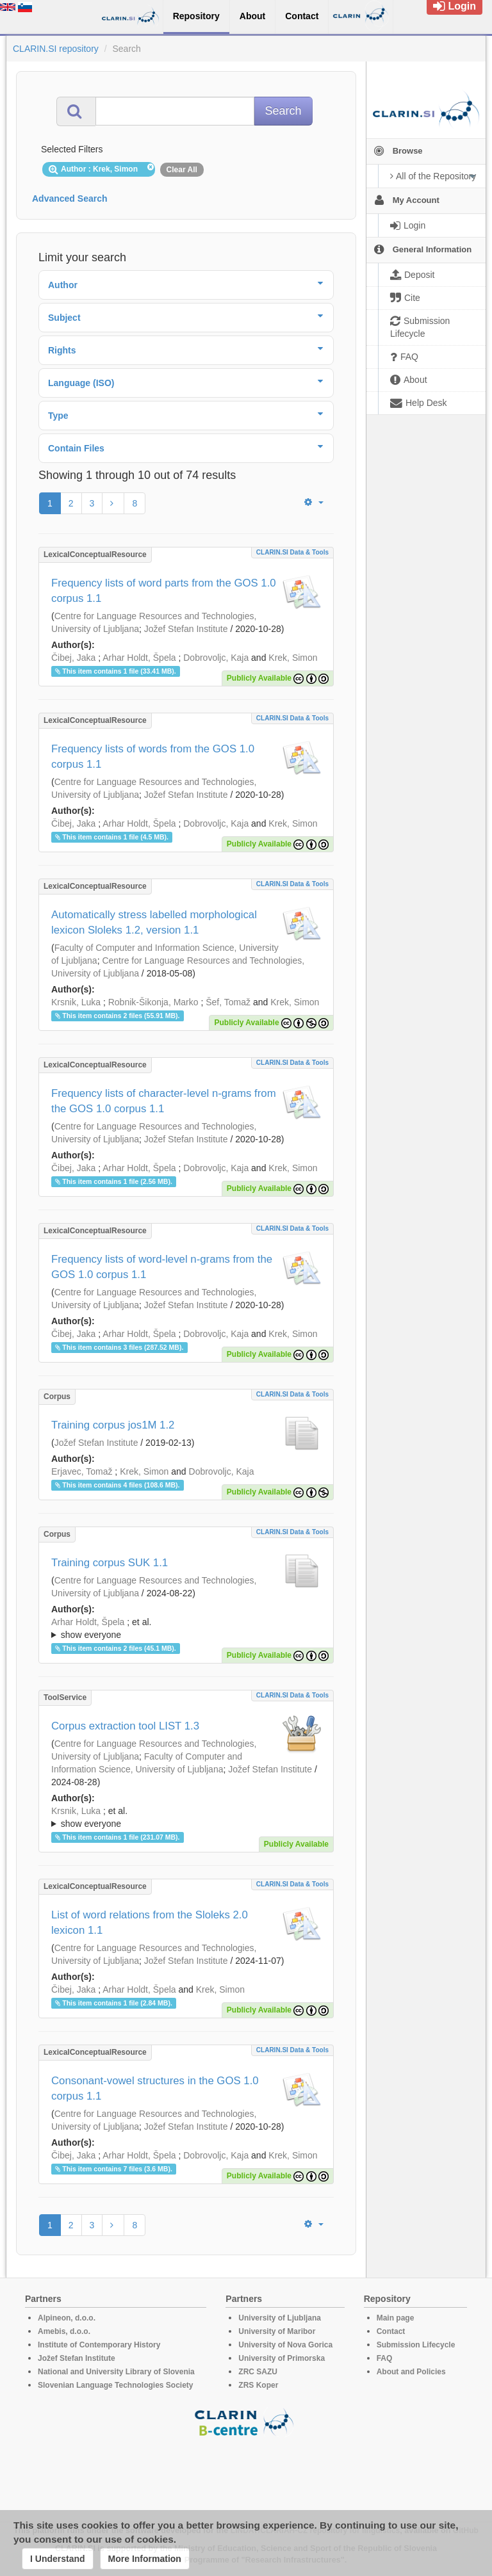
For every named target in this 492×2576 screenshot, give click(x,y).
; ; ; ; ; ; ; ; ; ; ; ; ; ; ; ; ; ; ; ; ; (186, 1628)
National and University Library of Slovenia (116, 2371)
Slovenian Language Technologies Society (115, 2385)
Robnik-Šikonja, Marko (153, 1002)
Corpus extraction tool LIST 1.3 (125, 1726)
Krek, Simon (292, 657)
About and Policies (411, 2371)
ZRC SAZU (257, 2371)
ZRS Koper (258, 2385)
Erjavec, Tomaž (81, 1471)
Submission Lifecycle (416, 2344)
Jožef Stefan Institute (186, 629)
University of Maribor (276, 2331)
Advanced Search (70, 198)
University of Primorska (281, 2358)
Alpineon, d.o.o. (66, 2317)
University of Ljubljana (279, 2317)
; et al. (186, 1629)
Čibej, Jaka (73, 657)
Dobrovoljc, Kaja (216, 657)
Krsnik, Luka (76, 1002)
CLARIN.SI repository (56, 49)
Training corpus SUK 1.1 (109, 1563)
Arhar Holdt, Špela (139, 657)
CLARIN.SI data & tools (292, 552)
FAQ (385, 2358)
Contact (391, 2331)
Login (454, 6)
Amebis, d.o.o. (64, 2331)
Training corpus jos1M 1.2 (112, 1425)
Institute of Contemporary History (99, 2344)
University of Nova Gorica (285, 2344)
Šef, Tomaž (228, 1002)
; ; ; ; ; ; (186, 1817)
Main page (395, 2317)
